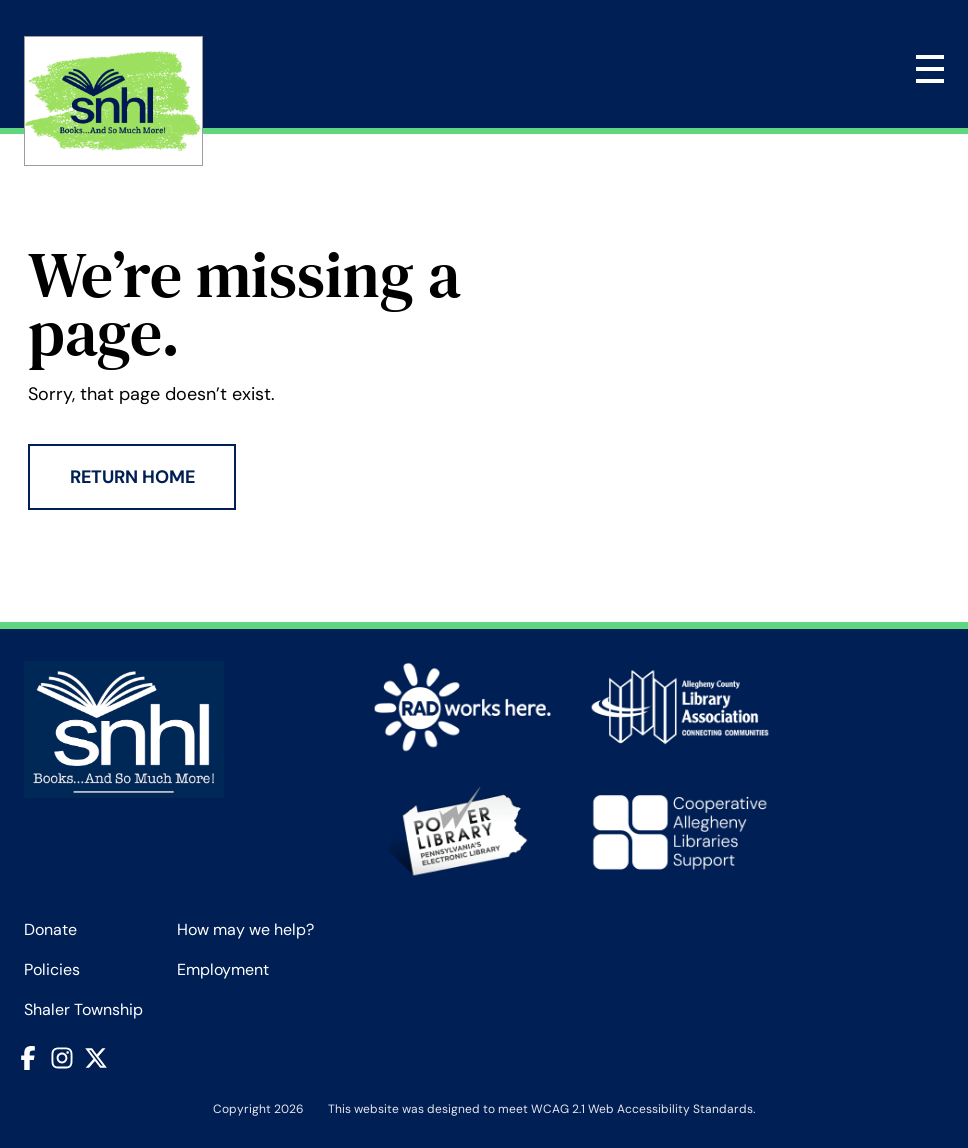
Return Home (132, 477)
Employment (223, 969)
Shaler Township (83, 1009)
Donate (50, 929)
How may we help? (245, 929)
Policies (52, 969)
